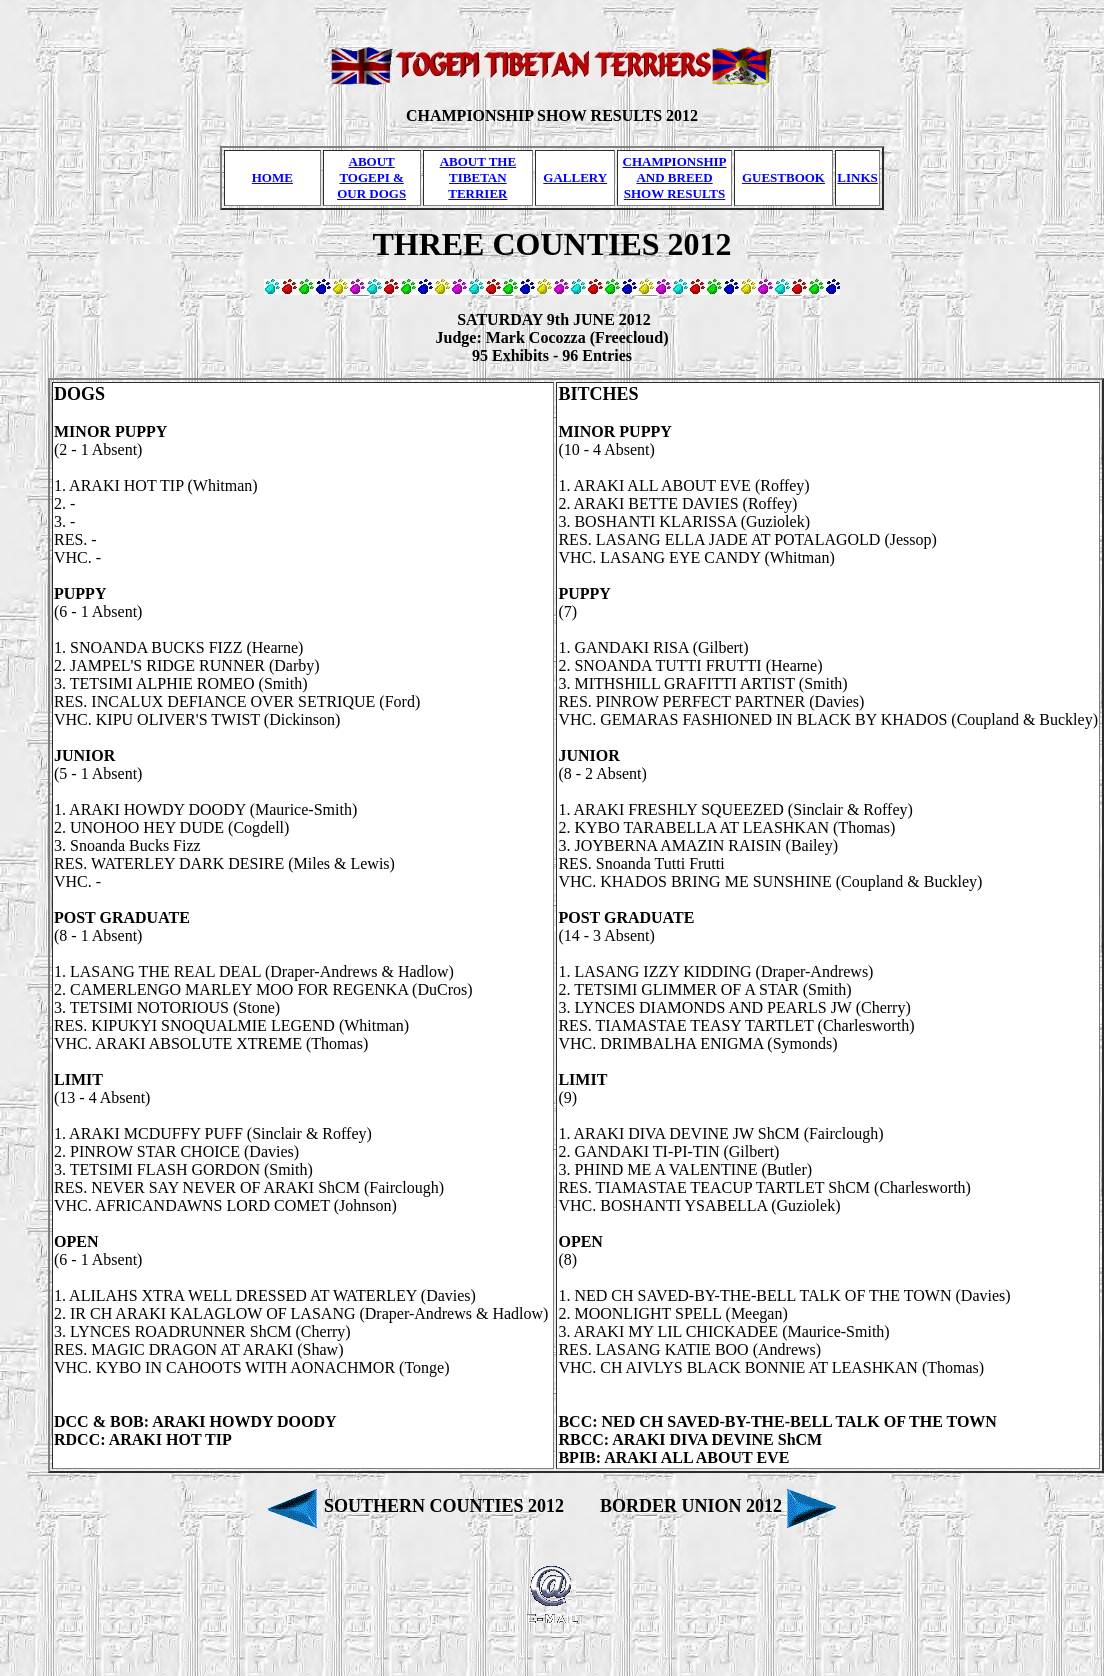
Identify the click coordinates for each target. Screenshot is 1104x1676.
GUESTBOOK (783, 177)
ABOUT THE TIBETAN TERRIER (478, 177)
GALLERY (575, 177)
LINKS (857, 177)
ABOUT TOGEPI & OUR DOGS (371, 177)
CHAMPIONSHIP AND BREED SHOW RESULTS (675, 177)
